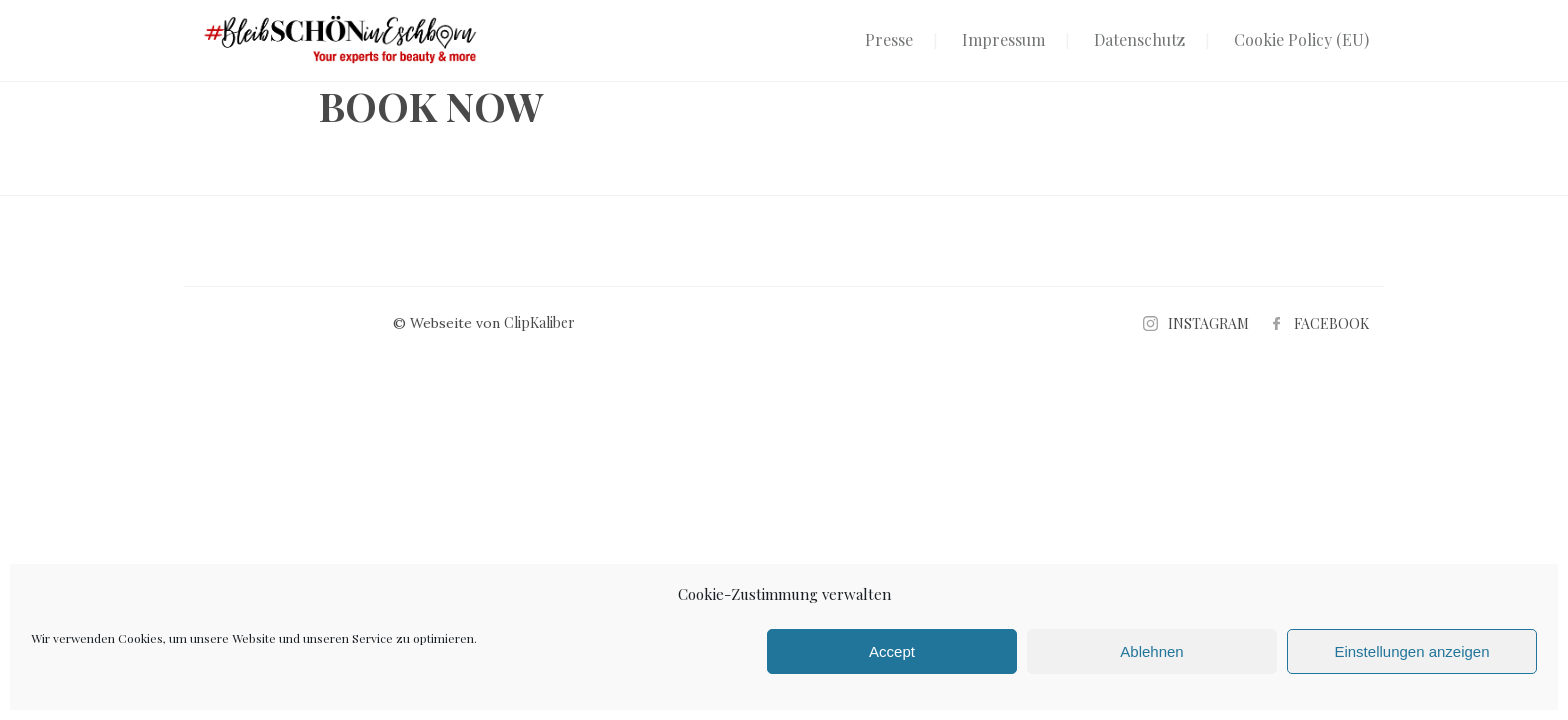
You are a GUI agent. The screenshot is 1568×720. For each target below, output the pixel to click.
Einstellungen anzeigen (1411, 651)
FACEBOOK (1331, 323)
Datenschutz (1139, 39)
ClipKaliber (539, 322)
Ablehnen (1151, 651)
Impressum (1003, 39)
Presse (889, 39)
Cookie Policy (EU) (1301, 39)
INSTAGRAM (1208, 323)
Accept (892, 651)
